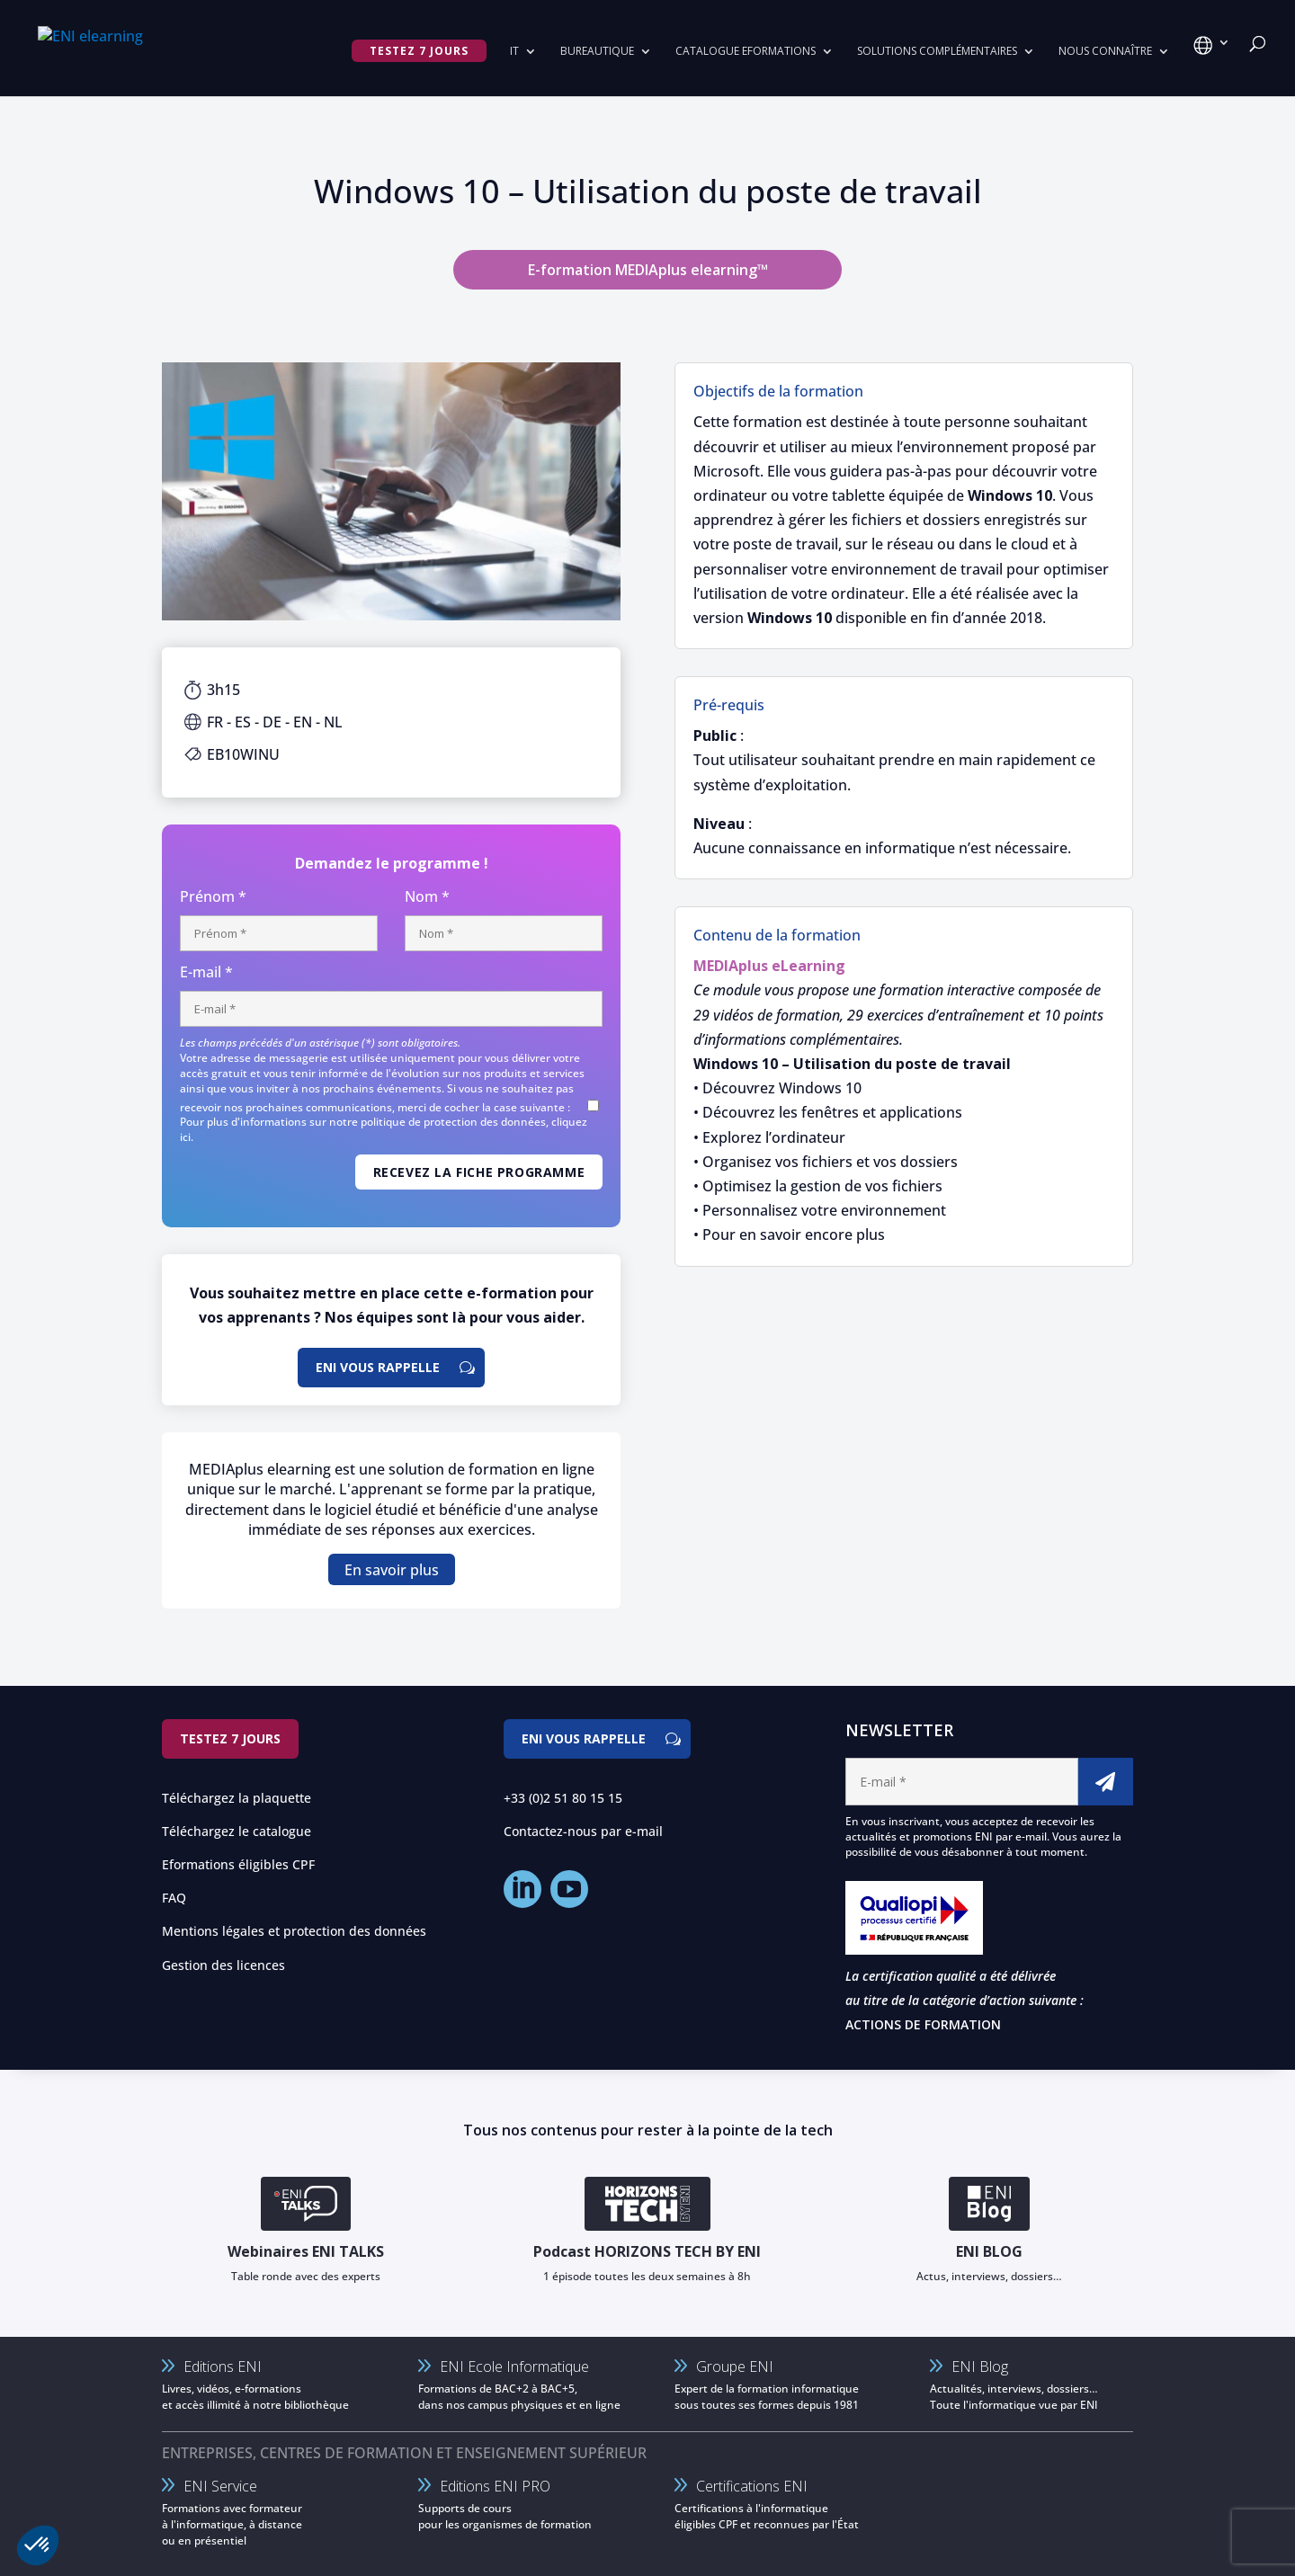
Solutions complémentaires (937, 51)
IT (514, 51)
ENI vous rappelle (378, 1367)
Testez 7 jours (230, 1738)
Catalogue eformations (745, 51)
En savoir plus (391, 1569)
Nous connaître (1105, 51)
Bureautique (597, 51)
